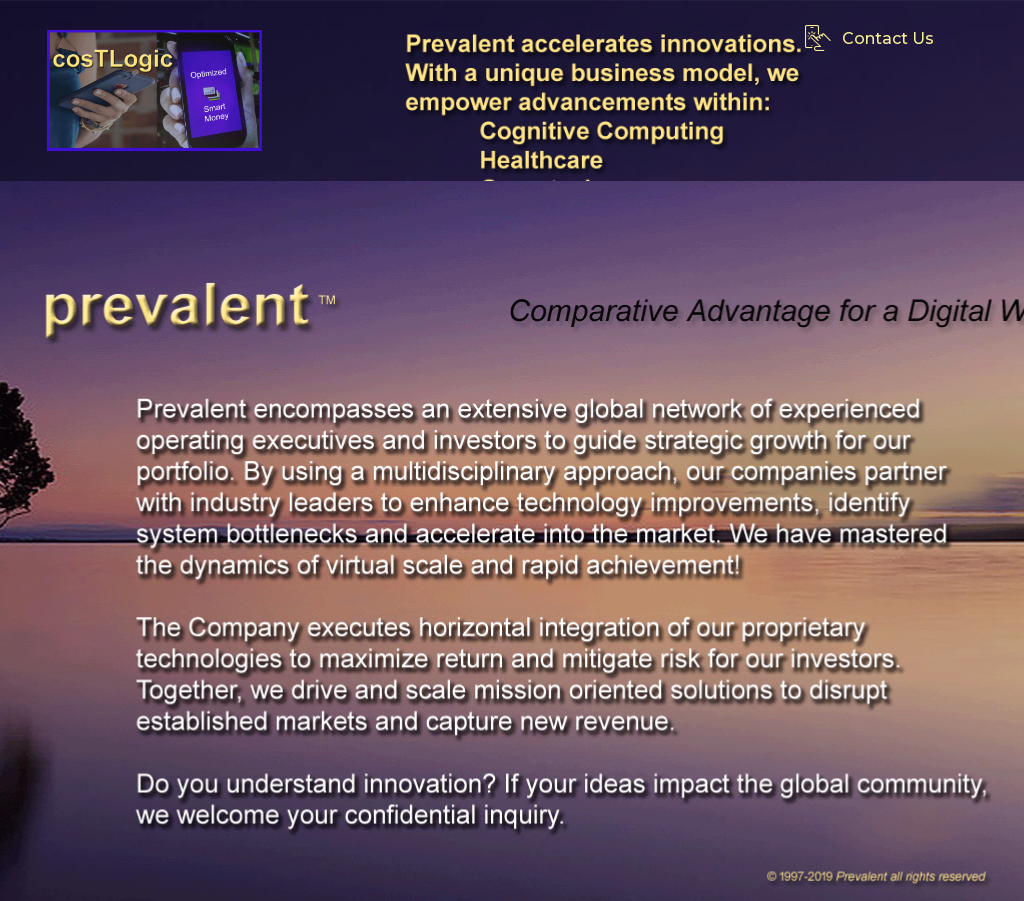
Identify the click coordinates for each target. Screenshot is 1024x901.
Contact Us (869, 38)
